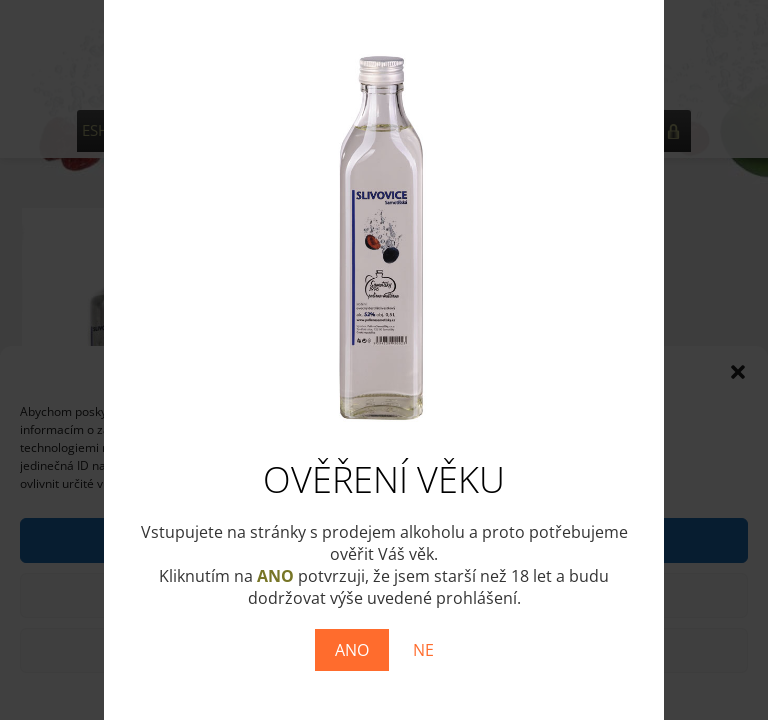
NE (423, 650)
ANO (352, 650)
